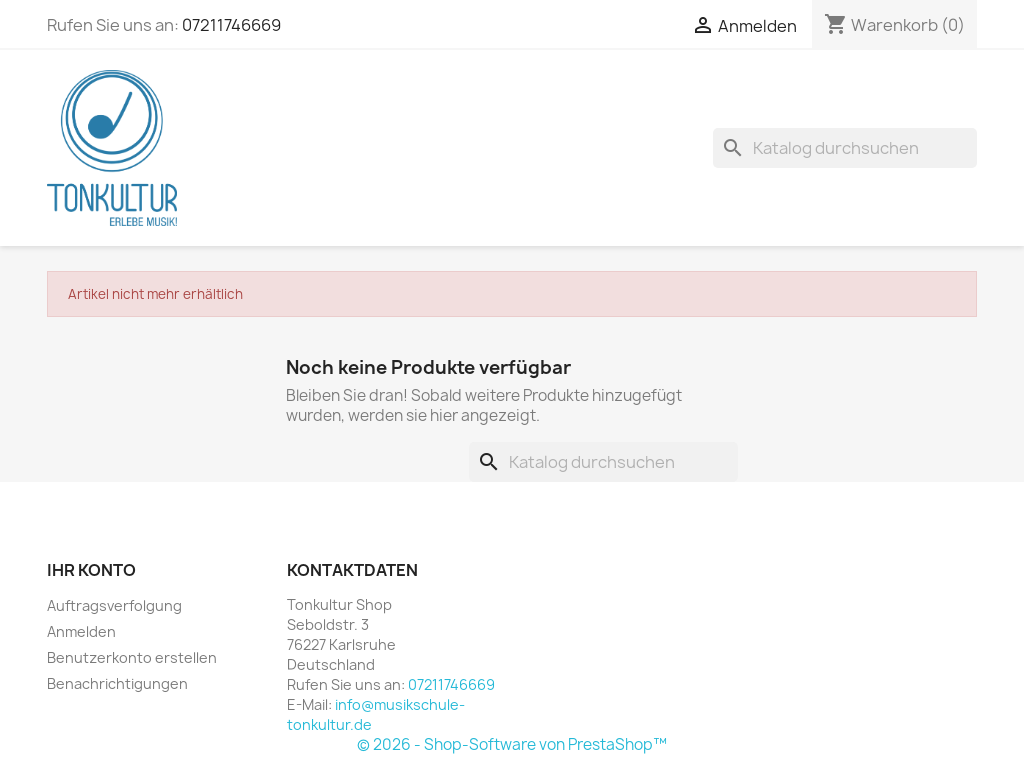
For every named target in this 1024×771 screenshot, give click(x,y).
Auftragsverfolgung (114, 605)
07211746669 (231, 25)
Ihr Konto (91, 570)
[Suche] (845, 148)
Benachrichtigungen (117, 683)
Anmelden (81, 631)
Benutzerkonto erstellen (132, 657)
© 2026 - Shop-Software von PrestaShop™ (512, 744)
